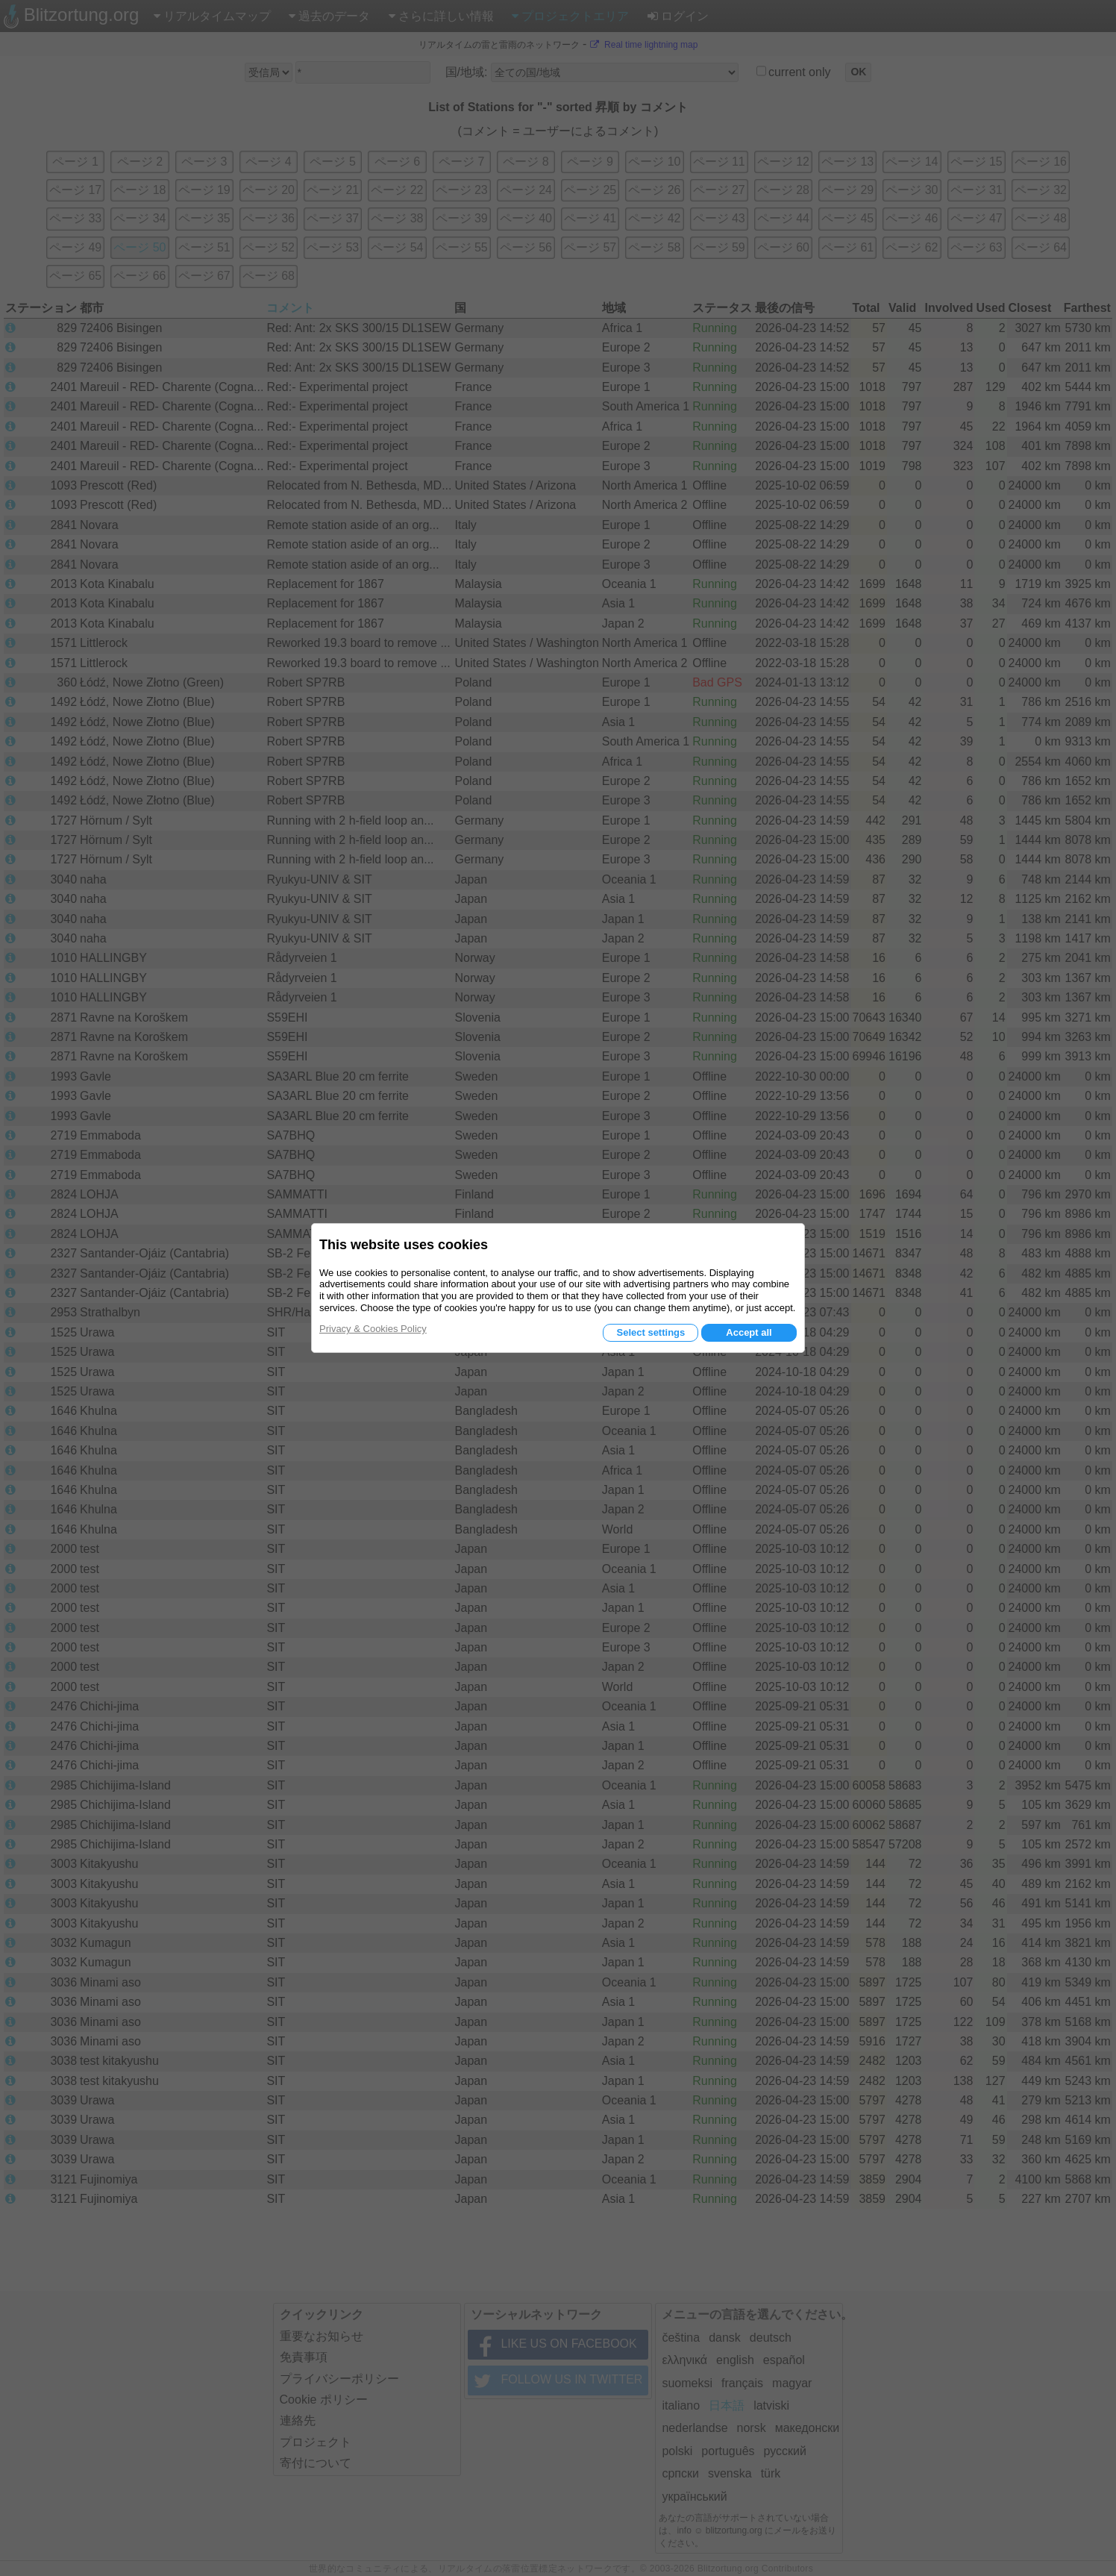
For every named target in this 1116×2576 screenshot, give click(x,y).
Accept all (748, 1332)
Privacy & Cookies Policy (373, 1328)
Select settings (650, 1332)
